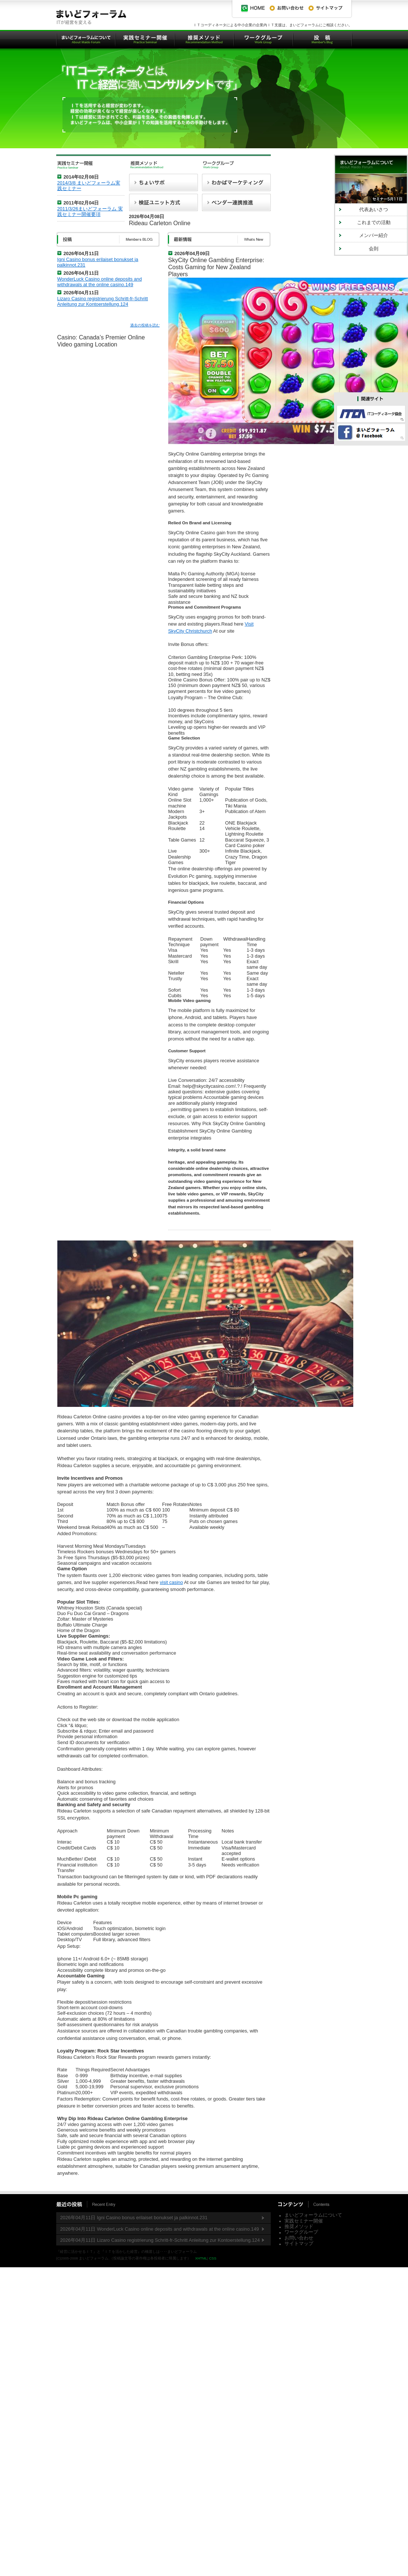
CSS (212, 2258)
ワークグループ (301, 2232)
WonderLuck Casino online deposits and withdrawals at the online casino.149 (99, 281)
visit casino (171, 1582)
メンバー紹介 (373, 235)
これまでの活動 (374, 222)
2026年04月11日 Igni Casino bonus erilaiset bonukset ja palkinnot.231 (134, 2217)
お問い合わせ (298, 2238)
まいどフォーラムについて (313, 2215)
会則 (373, 248)
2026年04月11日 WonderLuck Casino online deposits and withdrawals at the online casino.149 (159, 2229)
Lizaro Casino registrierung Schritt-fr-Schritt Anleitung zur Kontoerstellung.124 (102, 301)
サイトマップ (298, 2243)
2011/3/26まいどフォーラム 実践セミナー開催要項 (90, 211)
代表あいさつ (373, 209)
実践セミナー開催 (303, 2221)
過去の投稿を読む (145, 325)
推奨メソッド (298, 2226)
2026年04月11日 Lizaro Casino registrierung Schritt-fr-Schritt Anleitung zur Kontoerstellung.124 (160, 2240)
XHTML (201, 2258)
